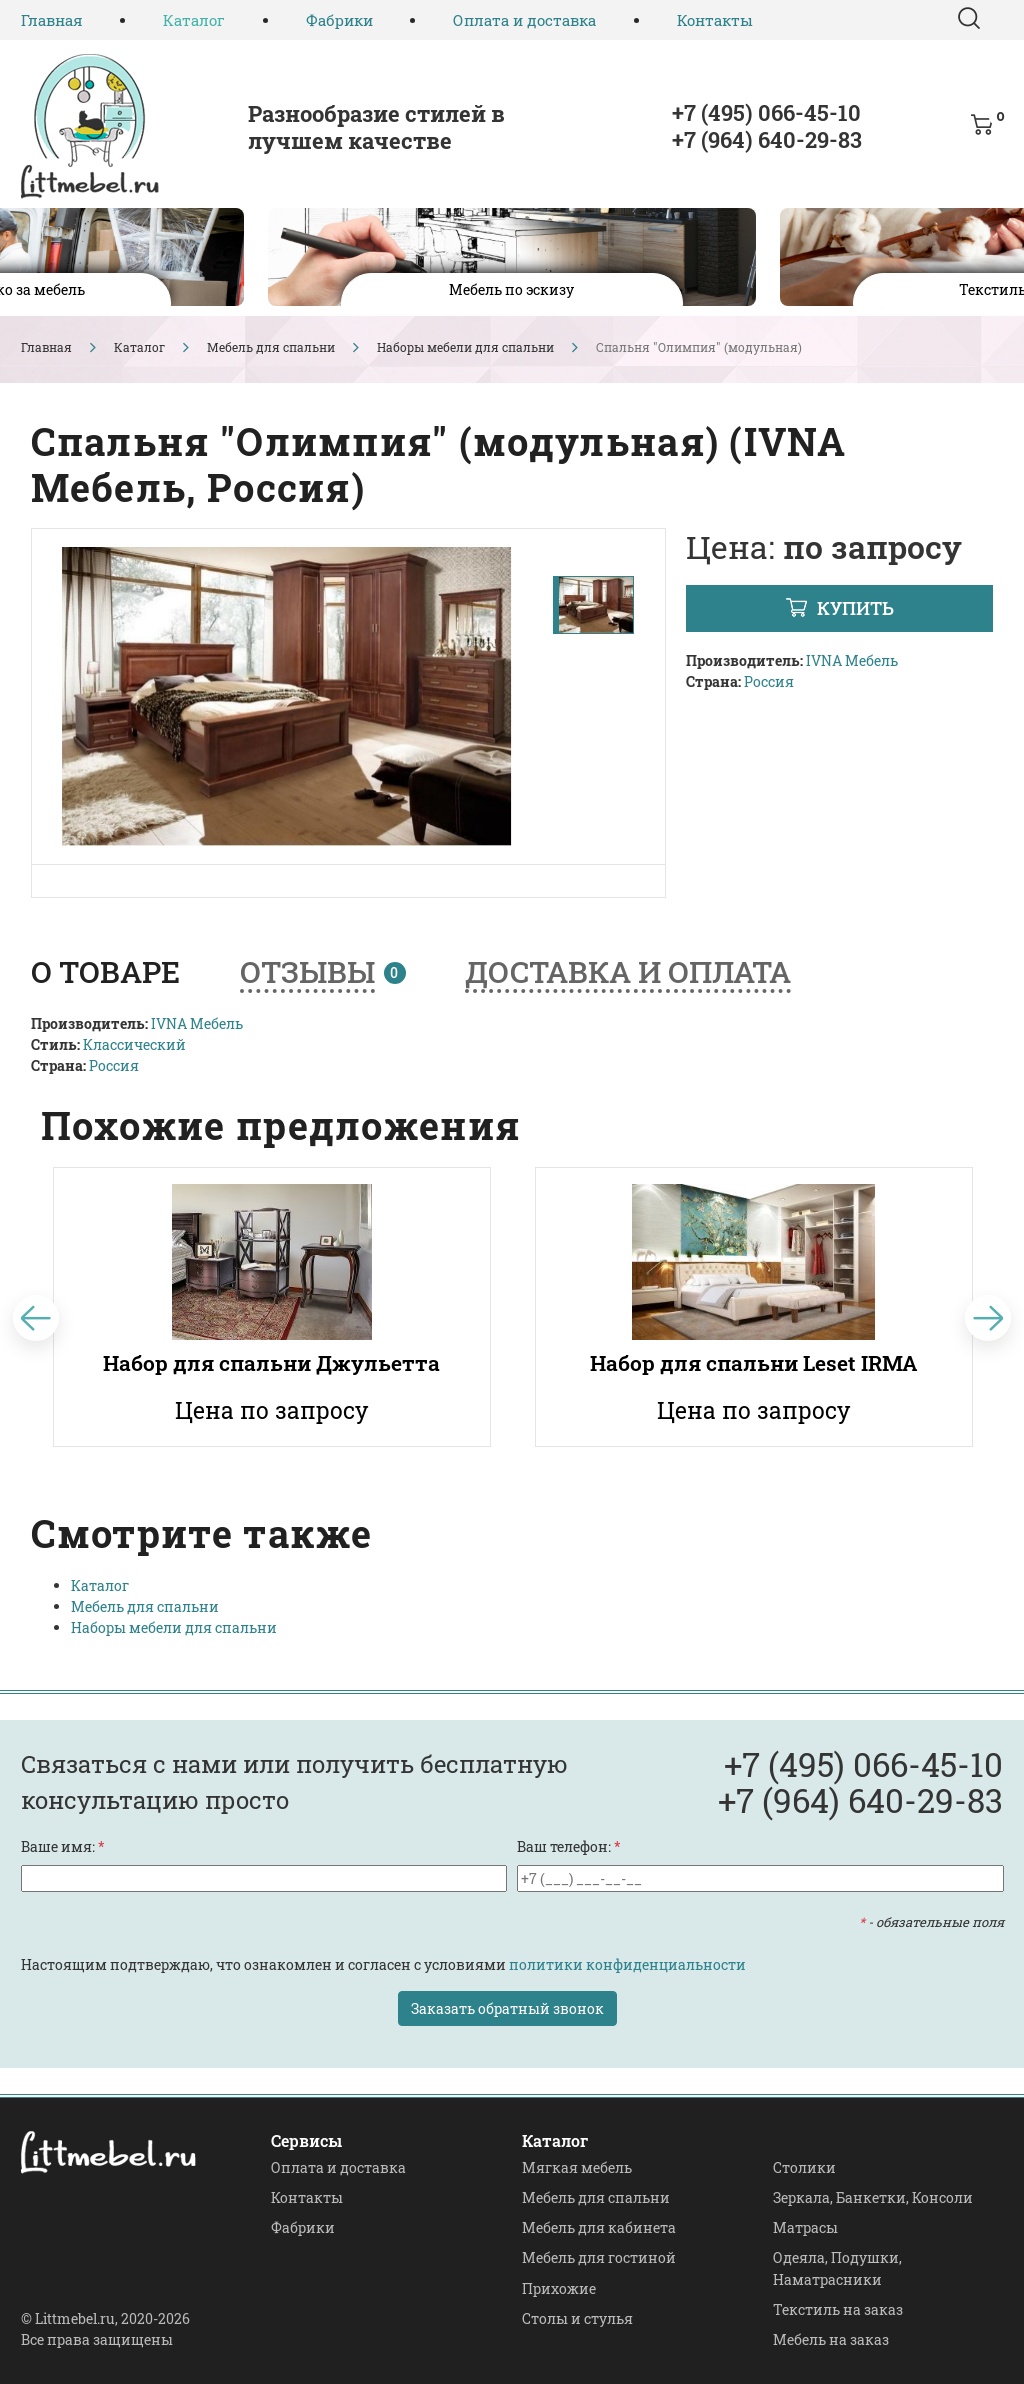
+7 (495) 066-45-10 (766, 112)
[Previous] (36, 1318)
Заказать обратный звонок (507, 2008)
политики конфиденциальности (627, 1964)
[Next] (988, 1318)
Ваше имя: (63, 1846)
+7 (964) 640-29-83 (767, 139)
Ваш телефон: (569, 1846)
